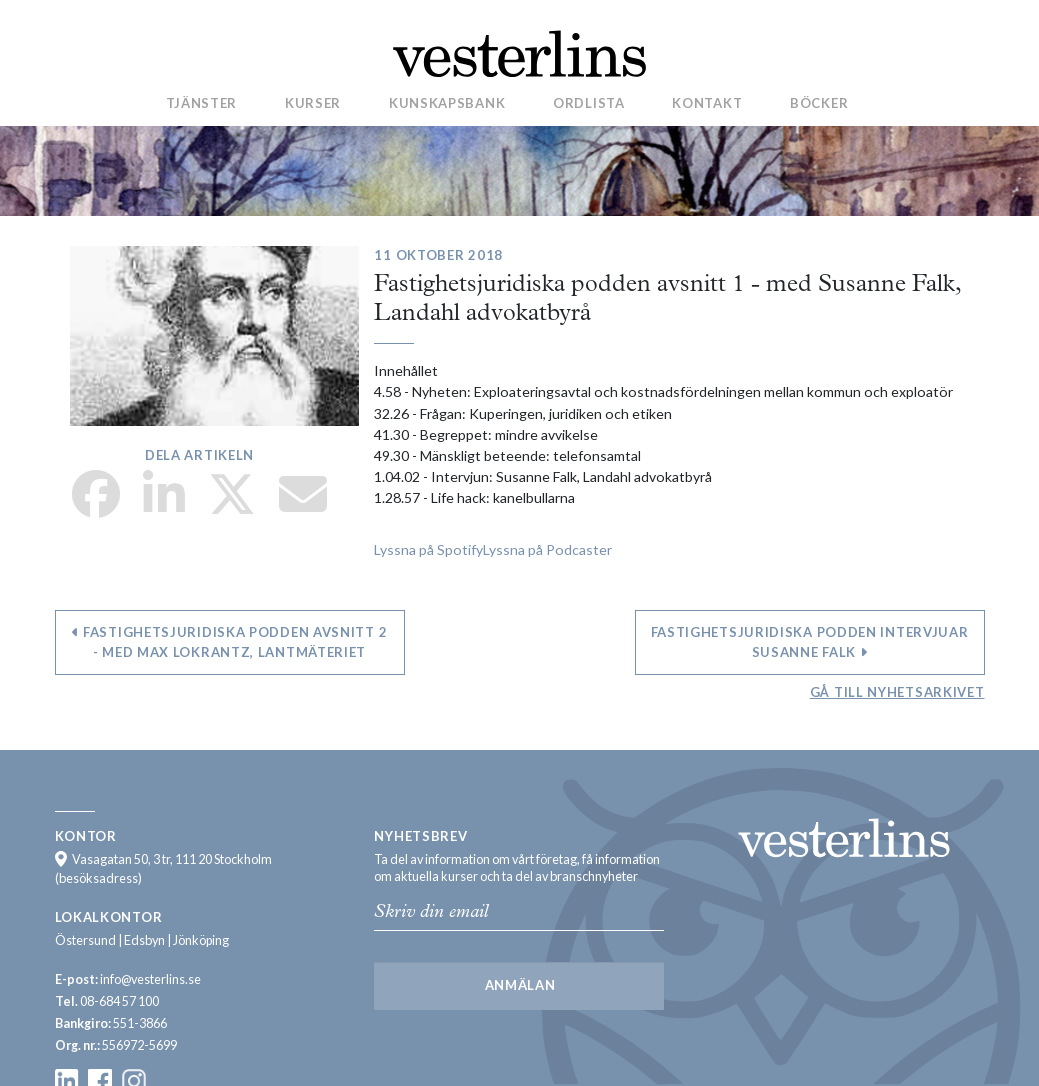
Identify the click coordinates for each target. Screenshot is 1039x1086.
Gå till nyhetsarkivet (897, 692)
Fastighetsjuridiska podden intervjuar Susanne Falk (810, 642)
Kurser (313, 103)
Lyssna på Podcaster (547, 549)
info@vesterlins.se (150, 979)
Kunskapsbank (447, 103)
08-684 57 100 (119, 1001)
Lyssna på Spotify (428, 549)
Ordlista (589, 103)
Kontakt (707, 103)
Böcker (819, 103)
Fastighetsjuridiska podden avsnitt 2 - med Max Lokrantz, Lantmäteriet (230, 642)
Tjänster (202, 103)
